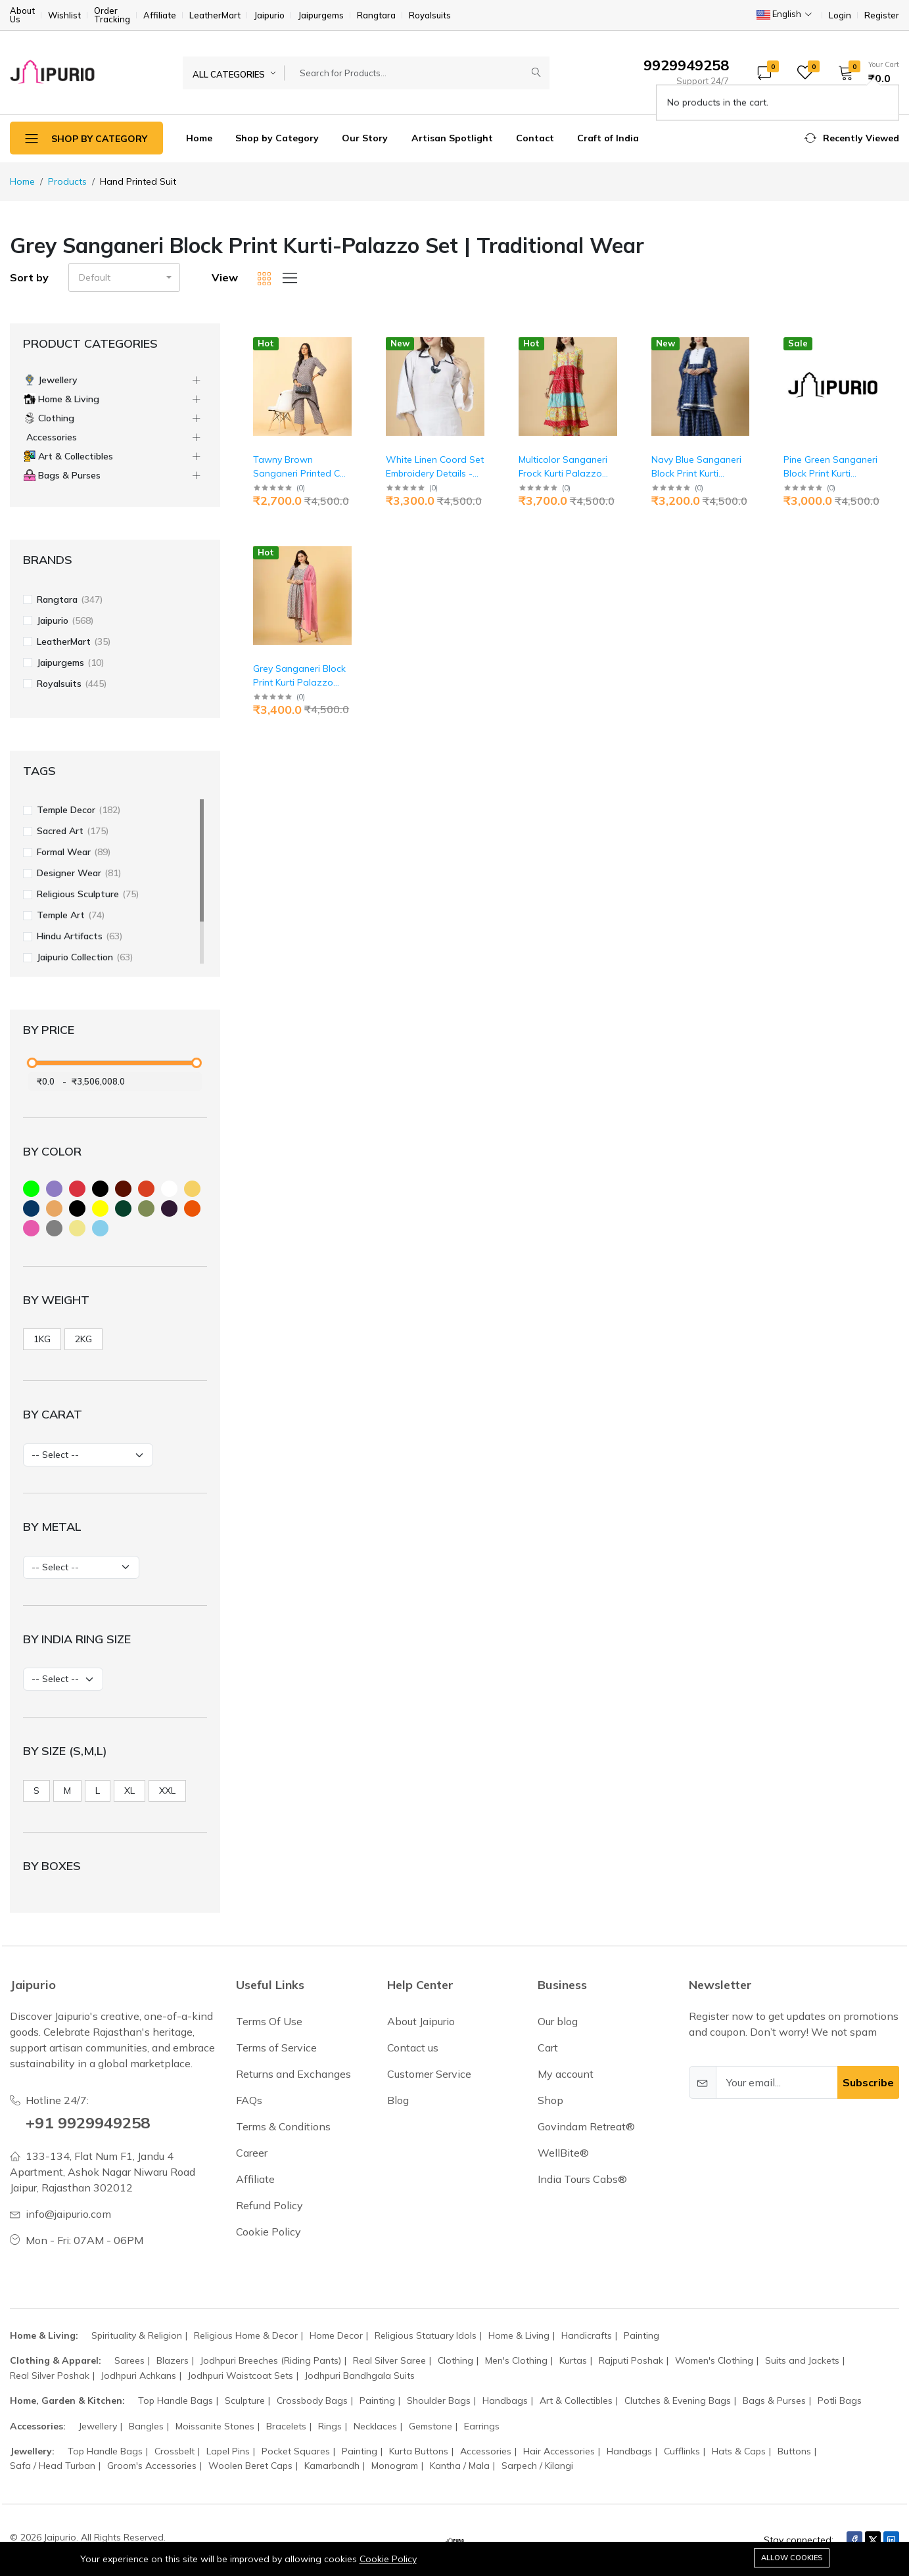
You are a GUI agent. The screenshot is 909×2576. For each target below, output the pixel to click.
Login (840, 15)
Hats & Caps (739, 2451)
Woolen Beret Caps (250, 2465)
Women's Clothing (714, 2360)
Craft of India (608, 138)
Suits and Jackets (802, 2360)
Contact (535, 138)
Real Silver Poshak (49, 2375)
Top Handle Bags (175, 2400)
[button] (864, 72)
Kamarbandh (332, 2465)
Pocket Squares (296, 2451)
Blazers (172, 2360)
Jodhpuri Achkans (138, 2375)
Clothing (455, 2360)
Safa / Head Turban (52, 2465)
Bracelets (286, 2426)
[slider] (32, 1063)
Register (881, 15)
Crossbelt (174, 2451)
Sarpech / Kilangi (537, 2465)
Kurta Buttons (418, 2451)
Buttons (794, 2451)
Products (67, 181)
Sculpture (245, 2400)
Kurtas (573, 2360)
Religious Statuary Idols (426, 2335)
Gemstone (430, 2426)
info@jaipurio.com (68, 2213)
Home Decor (336, 2335)
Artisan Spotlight (452, 138)
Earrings (482, 2426)
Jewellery (98, 2426)
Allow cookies (791, 2557)
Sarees (129, 2360)
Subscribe (868, 2082)
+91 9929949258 (88, 2122)
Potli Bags (840, 2400)
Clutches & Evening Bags (677, 2400)
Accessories (485, 2451)
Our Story (365, 138)
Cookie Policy (388, 2559)
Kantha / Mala (460, 2465)
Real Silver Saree (389, 2360)
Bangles (146, 2426)
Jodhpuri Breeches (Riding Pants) (270, 2360)
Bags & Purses (774, 2400)
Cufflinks (682, 2451)
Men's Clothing (516, 2360)
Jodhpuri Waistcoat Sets (240, 2375)
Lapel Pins (228, 2451)
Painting (641, 2335)
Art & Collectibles (576, 2400)
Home (199, 138)
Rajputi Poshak (631, 2360)
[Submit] (536, 73)
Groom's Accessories (152, 2465)
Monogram (394, 2465)
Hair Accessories (559, 2451)
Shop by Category (277, 138)
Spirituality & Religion (136, 2335)
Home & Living (518, 2335)
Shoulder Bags (439, 2400)
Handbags (505, 2400)
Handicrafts (586, 2335)
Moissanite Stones (214, 2426)
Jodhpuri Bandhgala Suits (360, 2375)
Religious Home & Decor (246, 2335)
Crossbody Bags (312, 2400)
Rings (330, 2426)
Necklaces (375, 2426)
